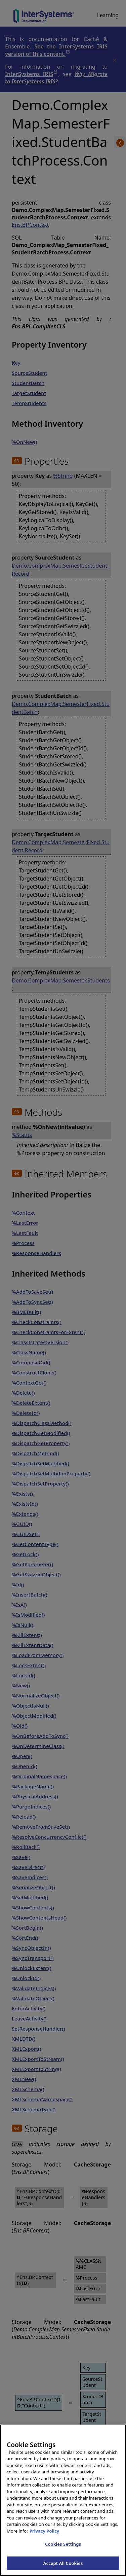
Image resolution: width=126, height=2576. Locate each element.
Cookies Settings (63, 2551)
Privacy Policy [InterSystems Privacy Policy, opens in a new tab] (44, 2538)
